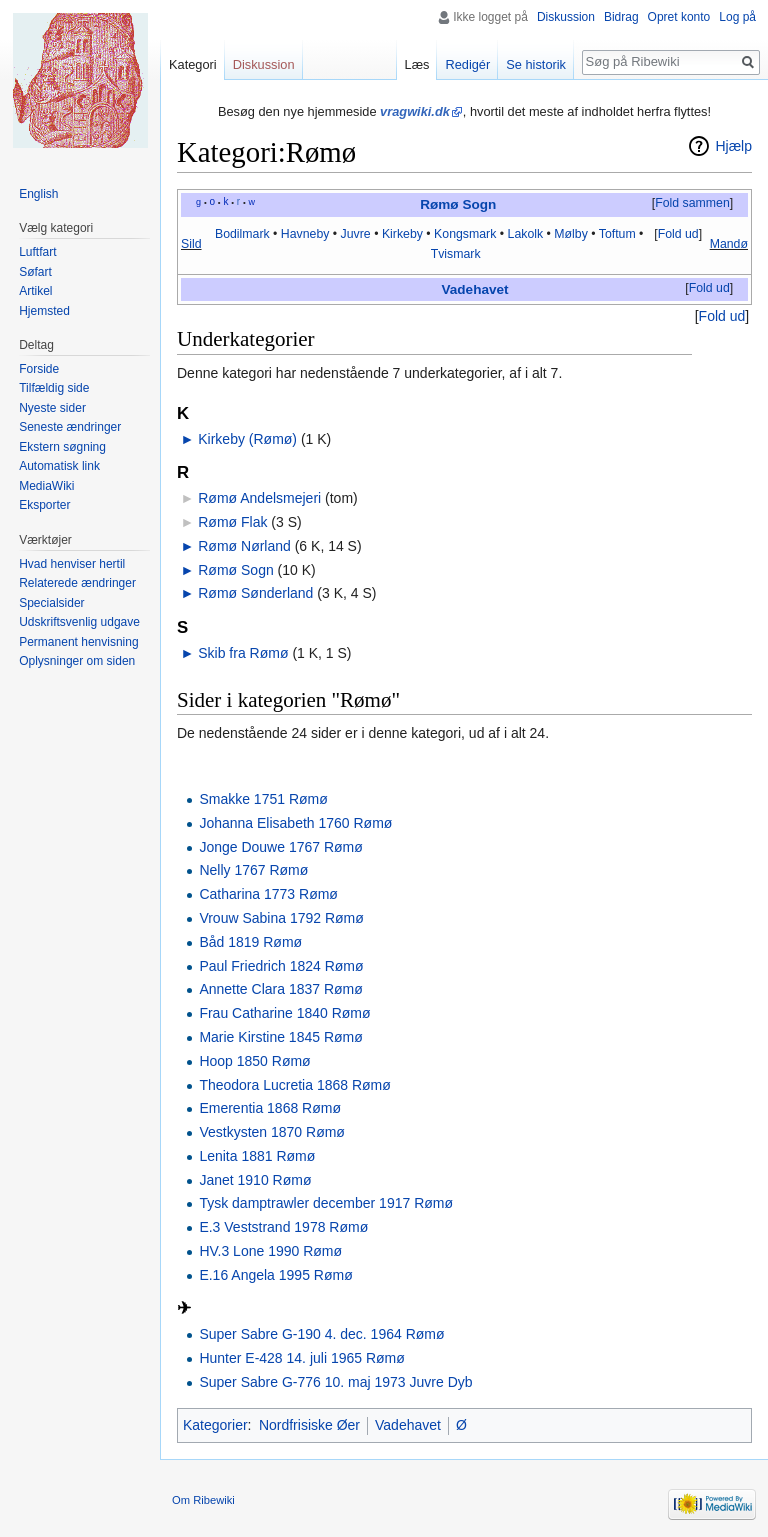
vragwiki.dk (415, 111)
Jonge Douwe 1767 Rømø (280, 847)
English (38, 194)
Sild (191, 244)
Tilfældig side (54, 388)
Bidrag (621, 17)
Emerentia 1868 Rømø (270, 1108)
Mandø (729, 244)
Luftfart (37, 252)
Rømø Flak (232, 522)
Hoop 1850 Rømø (254, 1061)
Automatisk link (59, 466)
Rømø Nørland (244, 546)
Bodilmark (242, 234)
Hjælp (733, 146)
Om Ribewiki (203, 1500)
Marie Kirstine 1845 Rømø (280, 1037)
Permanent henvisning (78, 642)
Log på (737, 17)
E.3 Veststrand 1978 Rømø (283, 1227)
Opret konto (679, 17)
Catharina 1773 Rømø (268, 894)
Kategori (193, 64)
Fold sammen (692, 203)
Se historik (536, 64)
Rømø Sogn (458, 204)
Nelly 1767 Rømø (253, 870)
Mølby (571, 234)
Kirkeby (402, 234)
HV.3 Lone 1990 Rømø (270, 1251)
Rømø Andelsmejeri (259, 498)
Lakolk (526, 234)
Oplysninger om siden (77, 661)
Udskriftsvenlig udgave (79, 622)
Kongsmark (465, 234)
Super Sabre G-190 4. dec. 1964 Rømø (321, 1334)
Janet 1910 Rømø (255, 1180)
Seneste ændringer (70, 427)
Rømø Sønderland (255, 593)
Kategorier (215, 1425)
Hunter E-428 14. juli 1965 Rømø (301, 1358)
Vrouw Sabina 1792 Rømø (281, 918)
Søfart (35, 272)
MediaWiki (46, 486)
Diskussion (566, 17)
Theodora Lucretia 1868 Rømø (294, 1085)
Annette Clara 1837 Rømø (280, 989)
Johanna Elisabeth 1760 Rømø (295, 823)
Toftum (617, 234)
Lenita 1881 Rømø (257, 1156)
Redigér (467, 64)
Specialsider (51, 603)
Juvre (356, 234)
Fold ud (678, 234)
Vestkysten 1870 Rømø (272, 1132)
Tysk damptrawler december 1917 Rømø (326, 1203)
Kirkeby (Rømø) (247, 439)
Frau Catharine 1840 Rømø (284, 1013)
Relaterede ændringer (77, 583)
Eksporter (44, 505)
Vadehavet (475, 289)
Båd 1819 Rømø (250, 942)
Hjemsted (44, 311)
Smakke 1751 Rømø (263, 799)
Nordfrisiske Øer (309, 1425)
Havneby (305, 234)
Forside (39, 369)
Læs (417, 64)
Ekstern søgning (62, 447)
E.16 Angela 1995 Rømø (275, 1275)
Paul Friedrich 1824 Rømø (281, 966)
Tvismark (456, 254)
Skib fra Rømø (243, 653)
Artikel (35, 291)
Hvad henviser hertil (72, 564)
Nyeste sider (52, 408)
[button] (692, 204)
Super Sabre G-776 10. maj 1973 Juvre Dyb (335, 1382)
